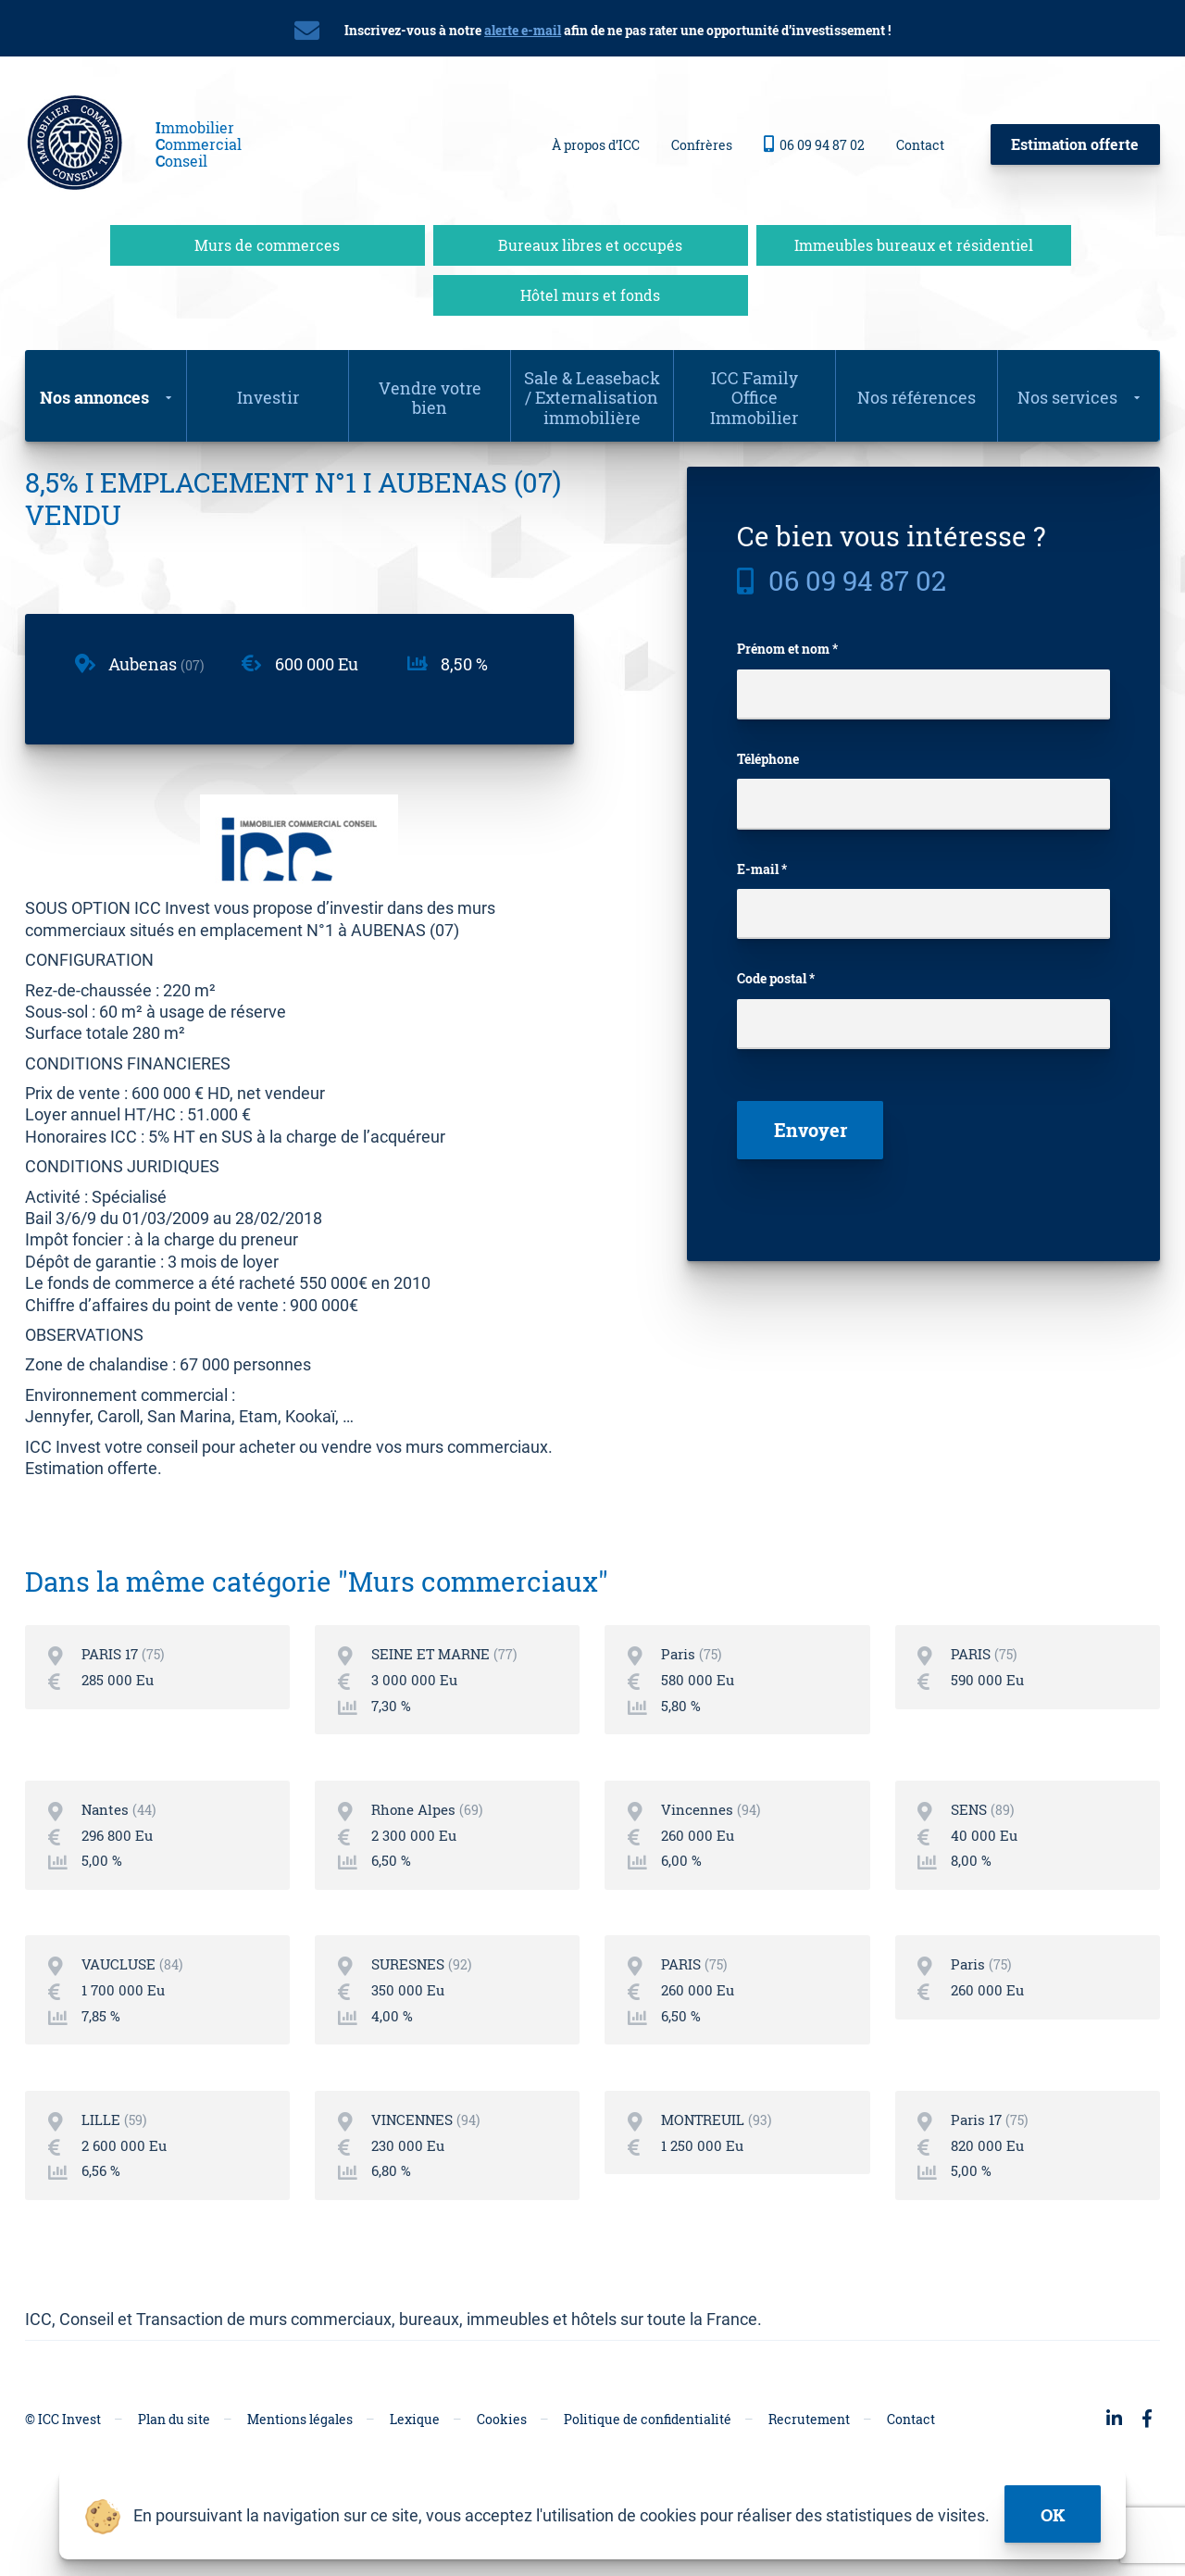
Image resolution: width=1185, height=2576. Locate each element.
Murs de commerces (267, 241)
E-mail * (762, 869)
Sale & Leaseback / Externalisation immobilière (592, 394)
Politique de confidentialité (647, 2462)
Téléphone (768, 757)
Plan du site (174, 2462)
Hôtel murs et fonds (590, 291)
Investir (268, 393)
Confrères (701, 143)
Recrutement (809, 2462)
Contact (920, 143)
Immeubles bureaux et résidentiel (913, 241)
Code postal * (776, 981)
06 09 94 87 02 (814, 142)
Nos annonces (94, 393)
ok (1053, 2512)
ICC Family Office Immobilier (754, 394)
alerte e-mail (522, 30)
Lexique (415, 2462)
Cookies (502, 2462)
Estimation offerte (1075, 142)
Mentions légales (300, 2462)
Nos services (1067, 393)
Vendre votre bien (430, 394)
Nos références (916, 393)
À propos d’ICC (596, 143)
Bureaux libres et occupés (590, 241)
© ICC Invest (63, 2462)
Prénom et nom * (787, 645)
